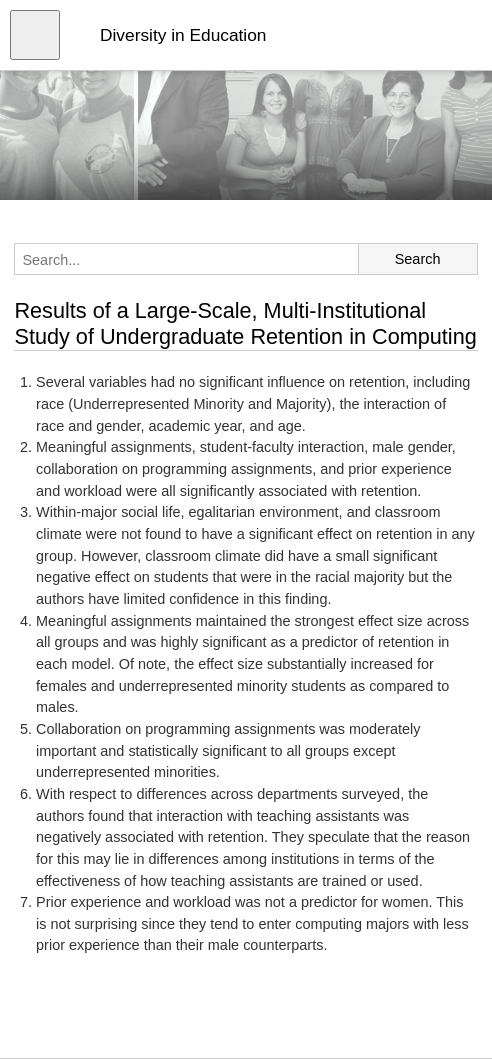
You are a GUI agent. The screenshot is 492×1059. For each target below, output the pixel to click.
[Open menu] (35, 35)
